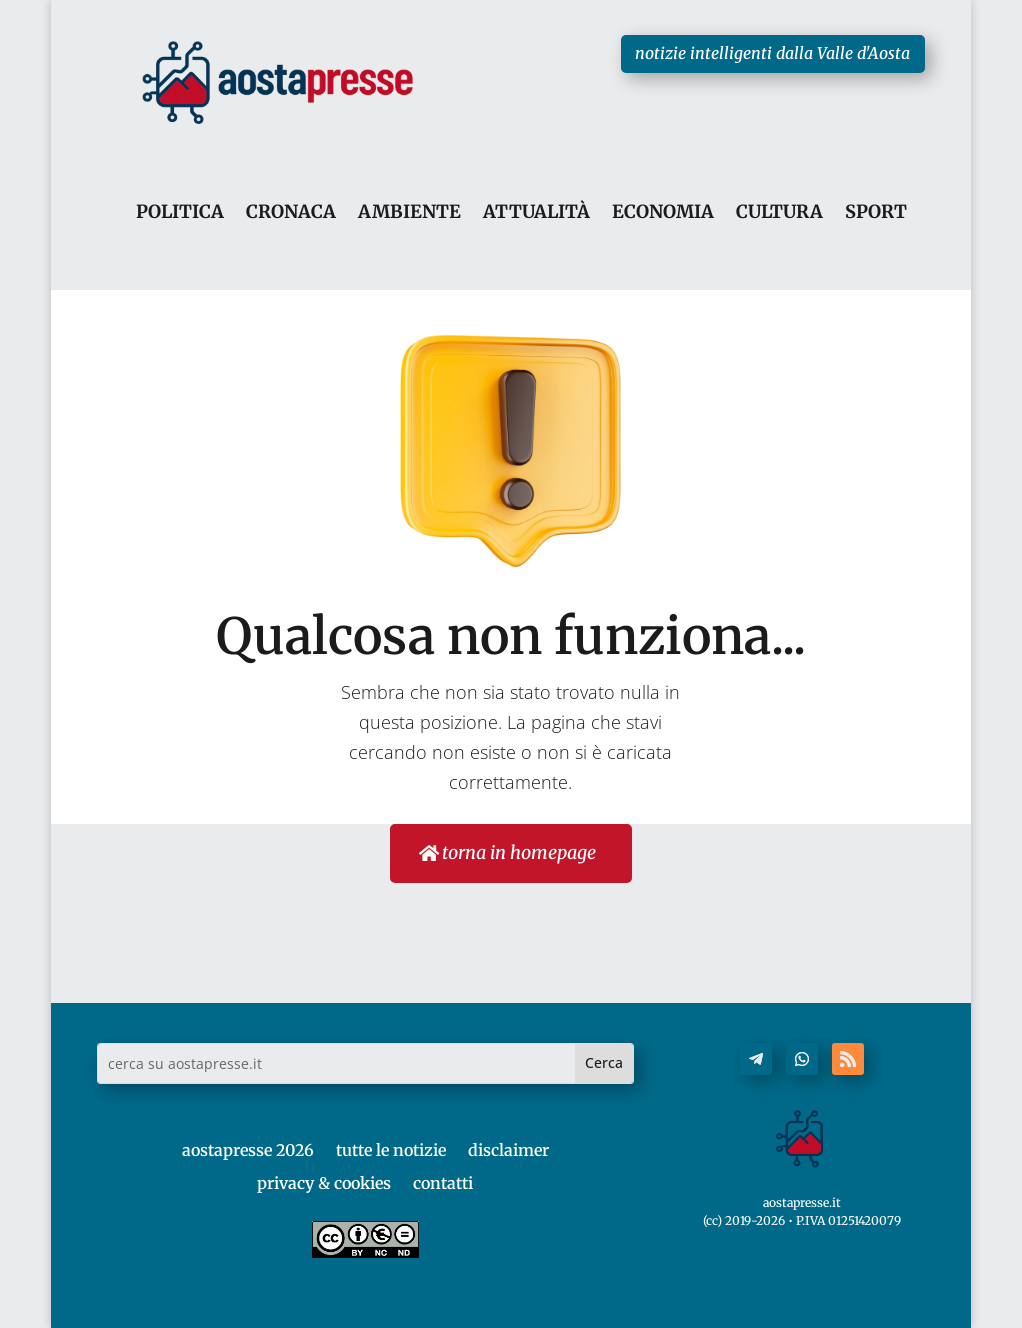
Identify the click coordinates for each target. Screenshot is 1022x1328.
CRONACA (291, 212)
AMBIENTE (409, 212)
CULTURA (779, 212)
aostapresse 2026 (248, 1150)
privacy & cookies (324, 1183)
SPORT (876, 212)
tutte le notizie (391, 1150)
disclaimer (508, 1150)
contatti (443, 1183)
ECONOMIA (663, 212)
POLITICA (180, 212)
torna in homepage (518, 852)
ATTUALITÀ (536, 212)
